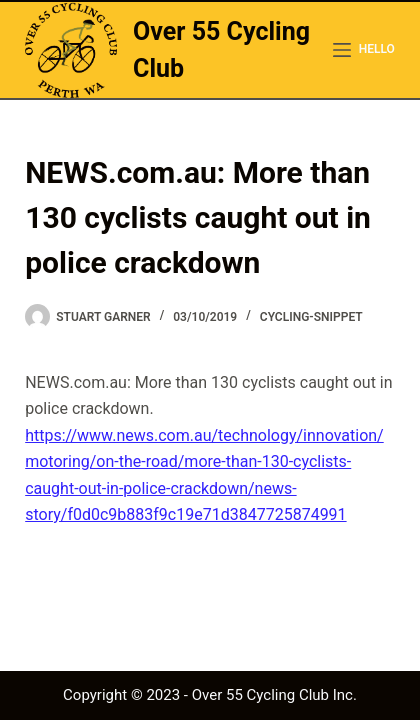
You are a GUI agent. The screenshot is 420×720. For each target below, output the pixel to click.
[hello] (364, 50)
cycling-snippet (311, 317)
